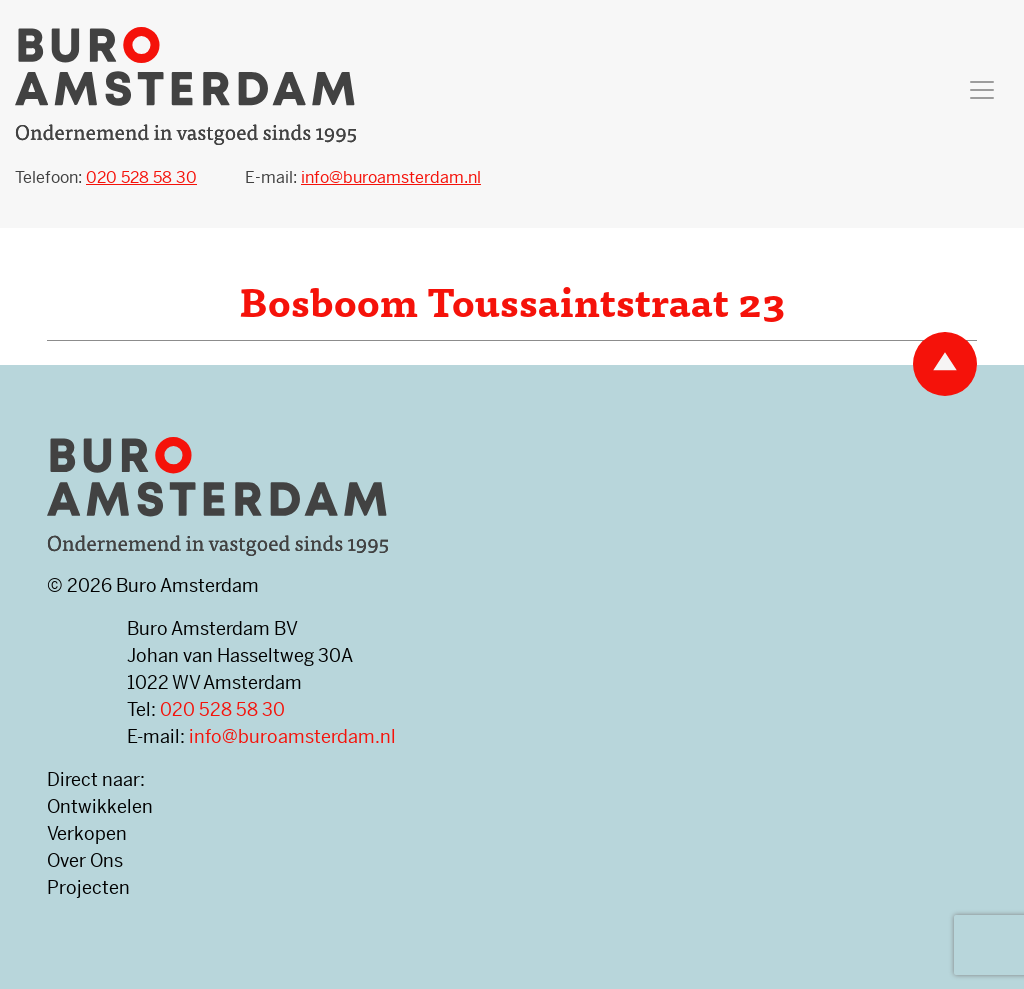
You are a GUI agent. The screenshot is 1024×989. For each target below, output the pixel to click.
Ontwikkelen (100, 806)
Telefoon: (106, 177)
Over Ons (85, 860)
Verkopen (87, 833)
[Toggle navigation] (982, 90)
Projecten (88, 887)
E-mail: (363, 177)
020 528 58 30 (222, 709)
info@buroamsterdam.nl (292, 736)
